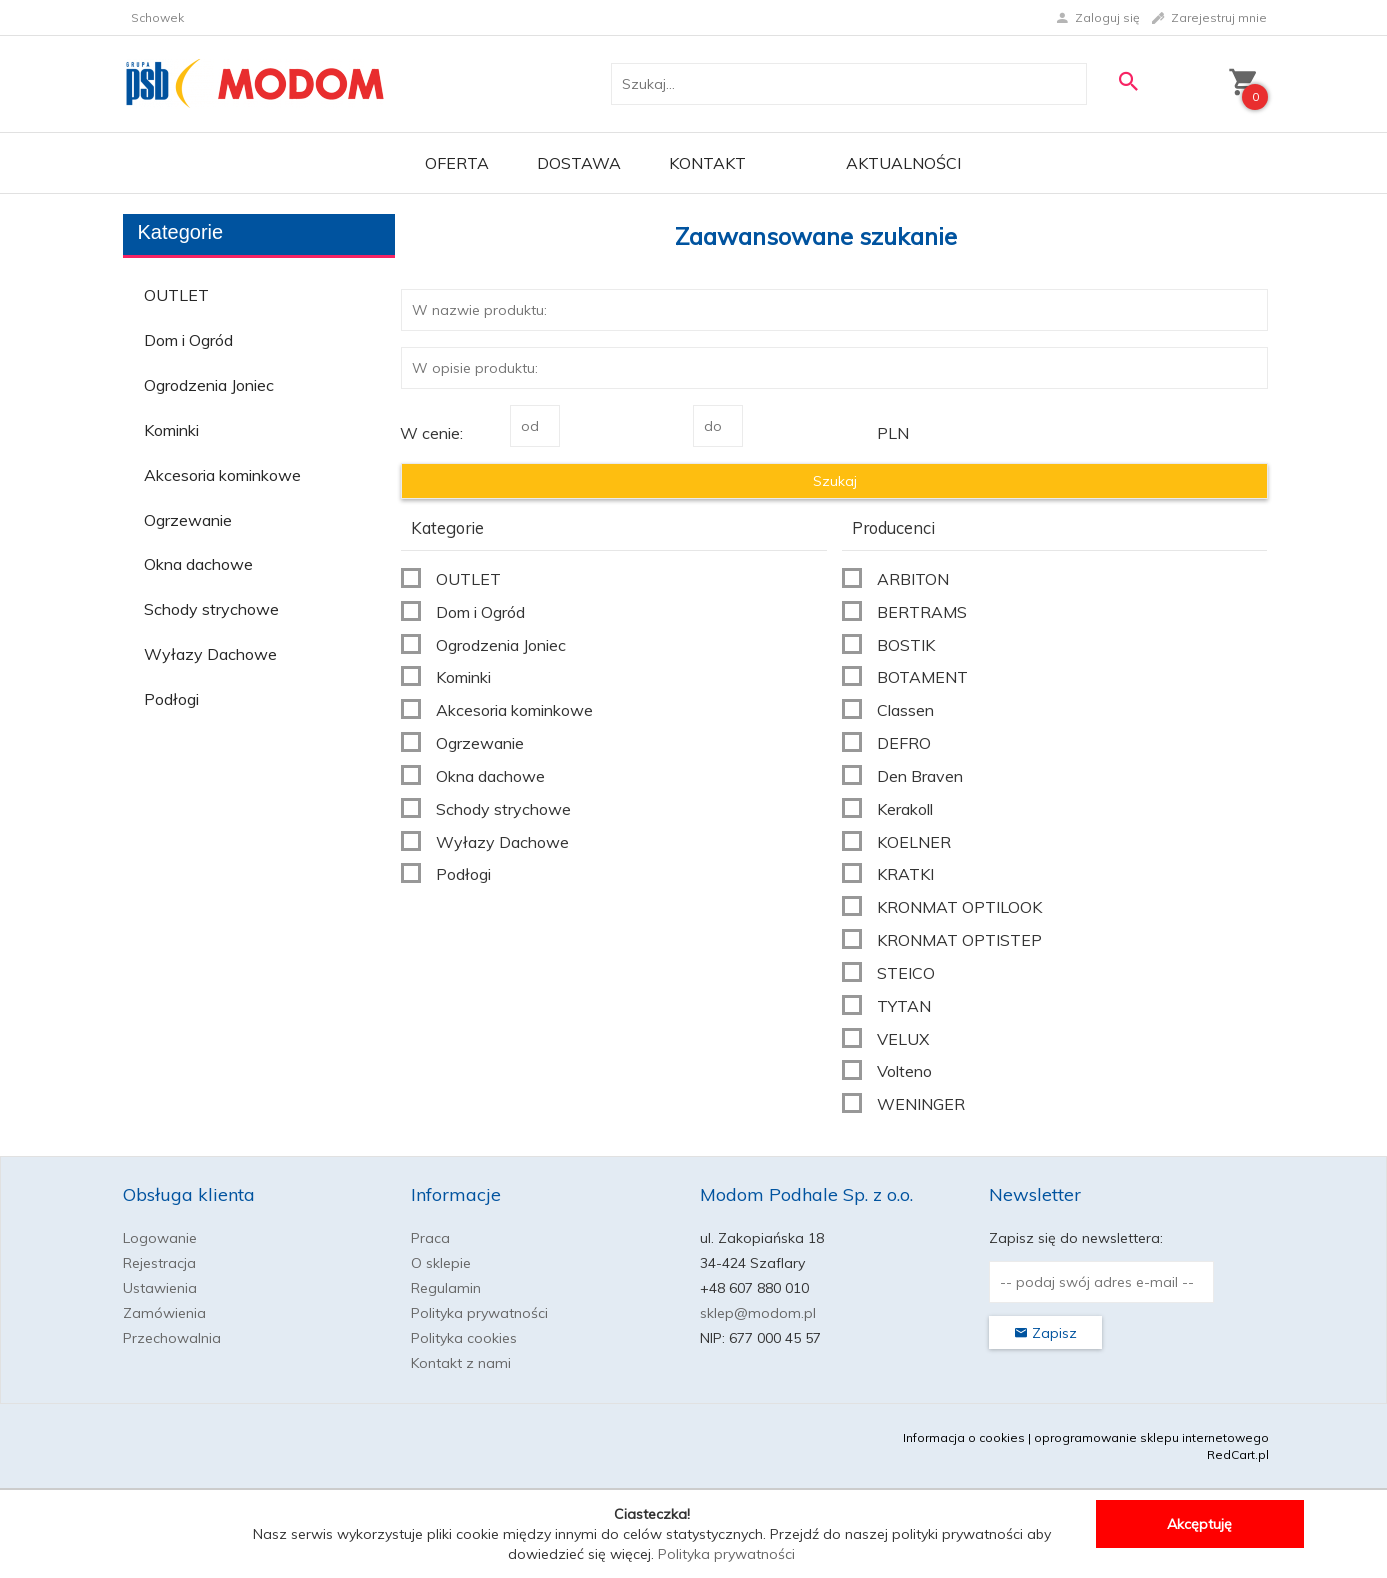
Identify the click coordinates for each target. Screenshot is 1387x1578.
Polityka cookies (464, 1338)
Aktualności (903, 163)
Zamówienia (164, 1313)
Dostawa (579, 163)
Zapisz (1045, 1333)
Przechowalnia (172, 1338)
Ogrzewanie (188, 520)
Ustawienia (160, 1288)
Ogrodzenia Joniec (209, 385)
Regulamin (446, 1288)
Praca (430, 1238)
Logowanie (160, 1238)
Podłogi (171, 699)
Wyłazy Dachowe (210, 654)
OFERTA (457, 163)
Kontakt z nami (461, 1363)
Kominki (171, 430)
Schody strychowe (211, 609)
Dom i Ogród (188, 340)
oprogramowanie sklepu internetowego (1151, 1437)
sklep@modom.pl (758, 1313)
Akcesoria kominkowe (222, 475)
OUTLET (176, 295)
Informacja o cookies (964, 1437)
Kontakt (707, 163)
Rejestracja (159, 1263)
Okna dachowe (198, 564)
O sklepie (441, 1263)
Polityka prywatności (479, 1313)
